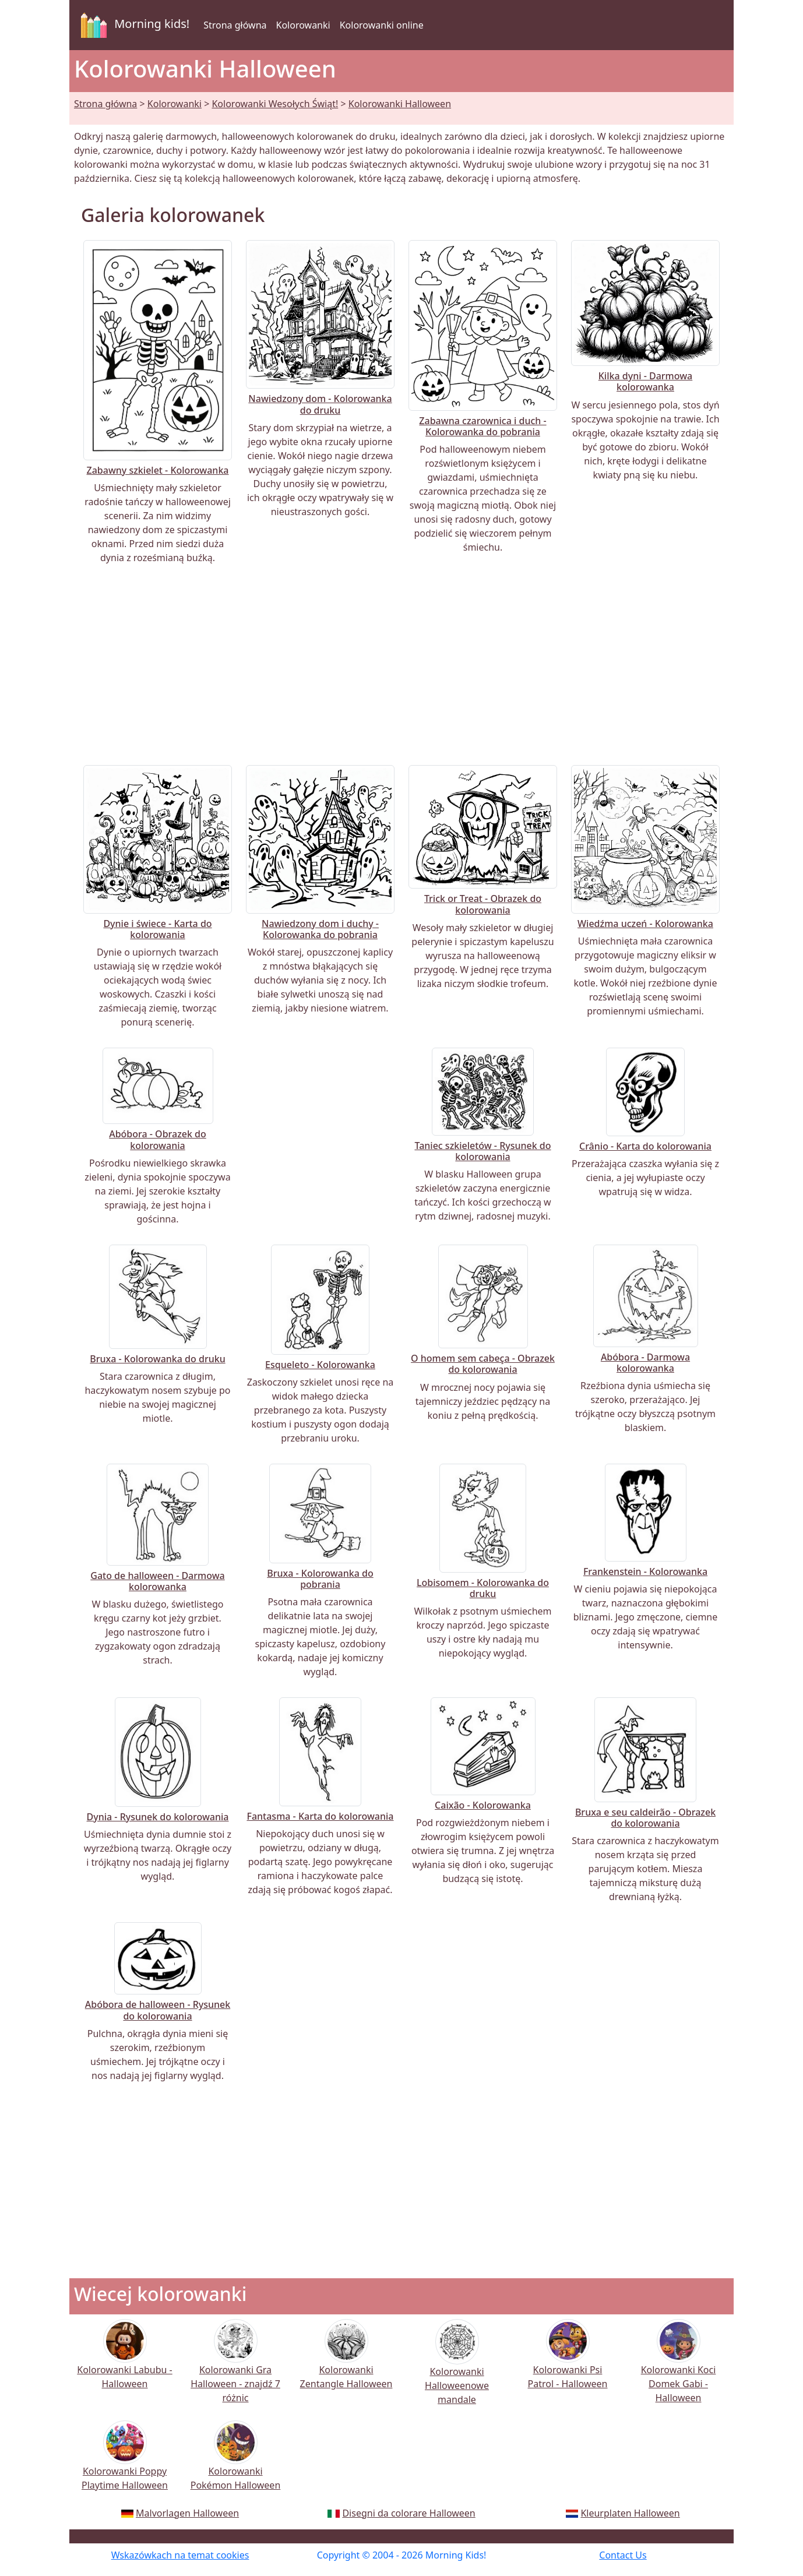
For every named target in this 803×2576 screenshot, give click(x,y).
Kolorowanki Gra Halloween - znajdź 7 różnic (235, 2369)
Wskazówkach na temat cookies (180, 2555)
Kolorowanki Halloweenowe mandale (457, 2370)
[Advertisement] (401, 664)
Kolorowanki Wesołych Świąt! (275, 103)
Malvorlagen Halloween (187, 2513)
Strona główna (234, 25)
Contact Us (622, 2555)
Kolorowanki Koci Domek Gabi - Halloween (678, 2369)
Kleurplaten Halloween (629, 2513)
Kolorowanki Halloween (399, 103)
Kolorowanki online (382, 25)
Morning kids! (132, 25)
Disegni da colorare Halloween (408, 2513)
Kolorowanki (303, 25)
